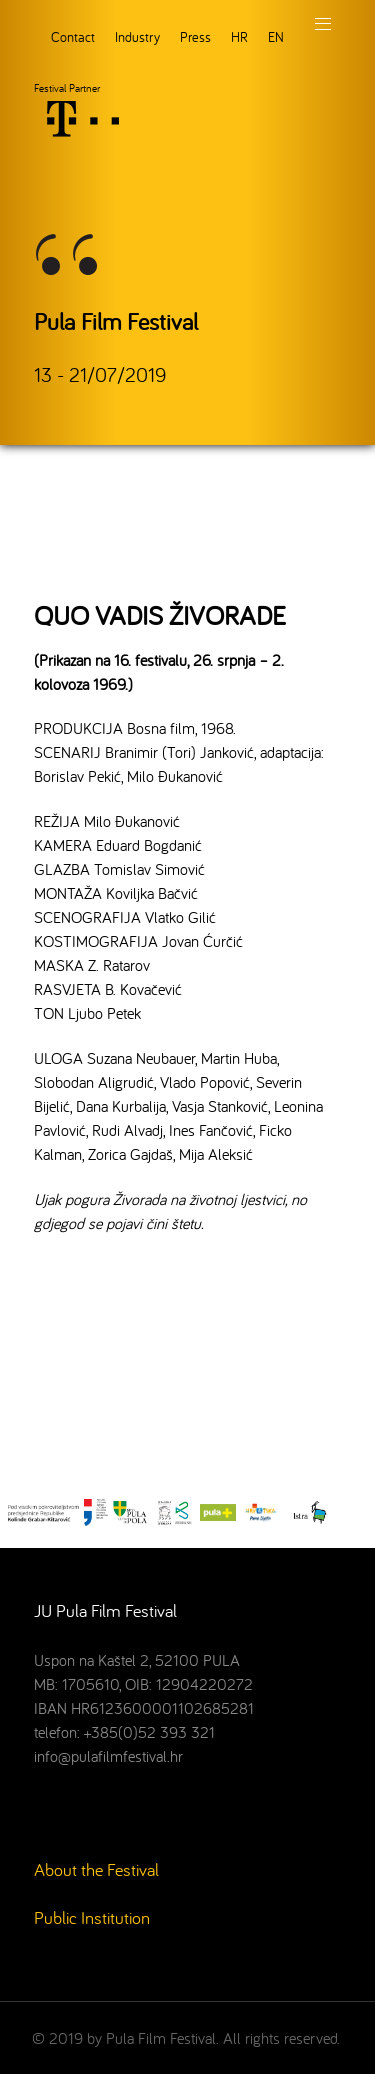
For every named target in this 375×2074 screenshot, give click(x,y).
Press (195, 36)
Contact (73, 36)
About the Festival (96, 1869)
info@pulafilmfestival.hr (108, 1756)
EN (276, 36)
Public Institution (92, 1917)
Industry (137, 36)
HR (239, 36)
